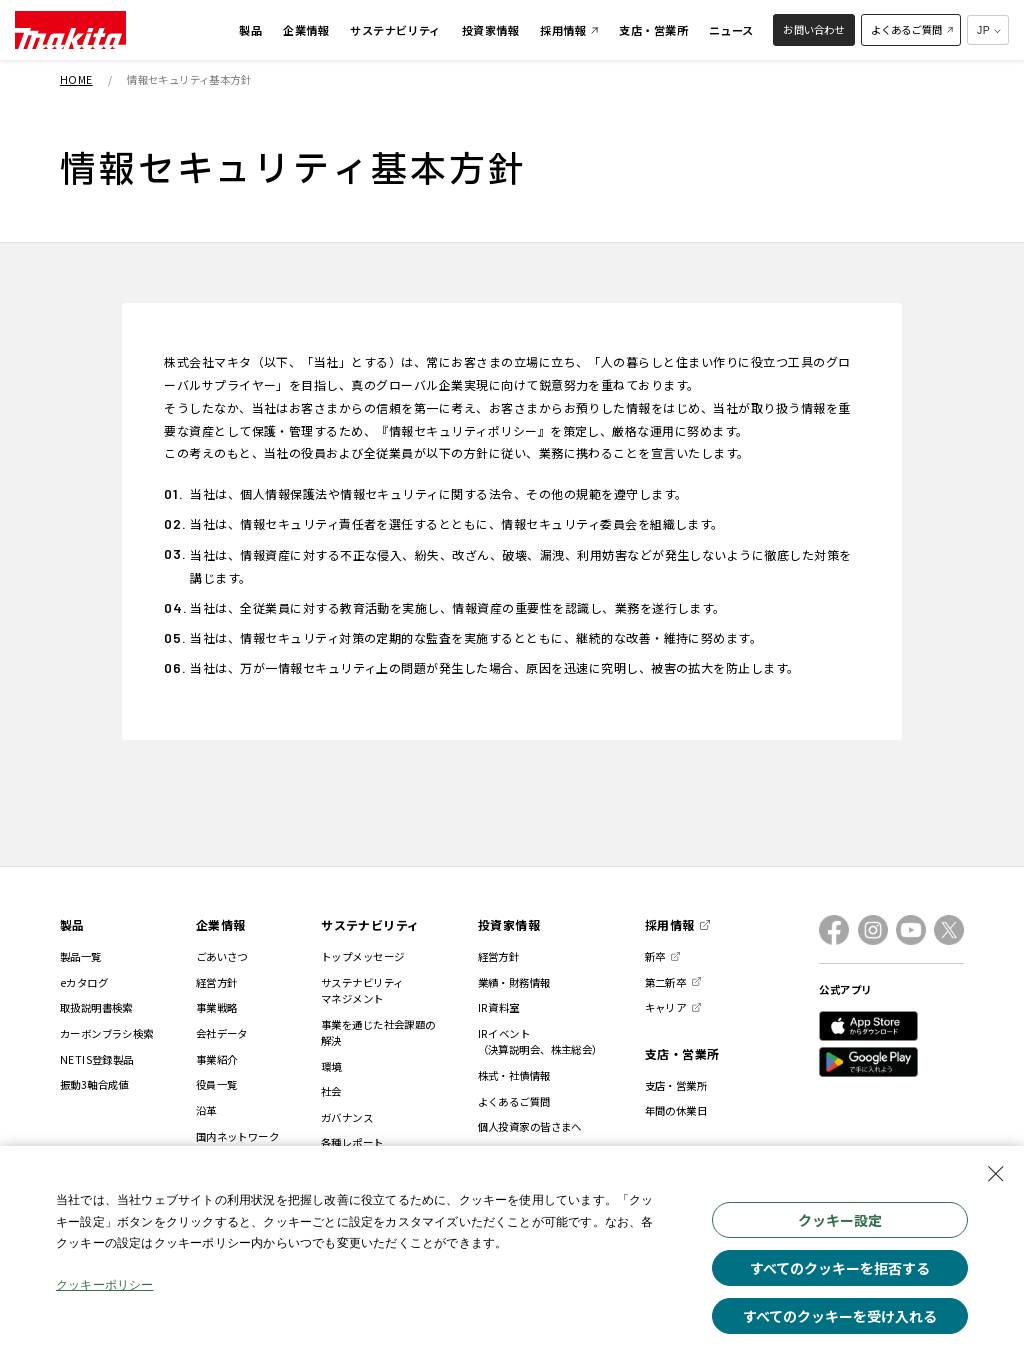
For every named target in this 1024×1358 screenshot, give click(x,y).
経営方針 (217, 982)
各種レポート (352, 1142)
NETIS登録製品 (97, 1059)
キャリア (666, 1007)
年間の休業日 (676, 1110)
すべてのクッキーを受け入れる (840, 1316)
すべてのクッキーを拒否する (840, 1268)
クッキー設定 (840, 1220)
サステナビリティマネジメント (362, 990)
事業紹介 (217, 1059)
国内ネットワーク (237, 1136)
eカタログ (84, 982)
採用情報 (670, 924)
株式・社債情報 (514, 1075)
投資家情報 (509, 924)
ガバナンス (347, 1117)
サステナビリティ (370, 924)
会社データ (222, 1033)
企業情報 (221, 924)
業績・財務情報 (514, 982)
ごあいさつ (222, 956)
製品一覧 (81, 956)
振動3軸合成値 (94, 1084)
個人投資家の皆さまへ (530, 1126)
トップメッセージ (362, 956)
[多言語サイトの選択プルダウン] (988, 30)
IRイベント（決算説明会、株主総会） (540, 1041)
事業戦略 (217, 1007)
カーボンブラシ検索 (107, 1033)
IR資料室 (499, 1007)
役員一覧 (217, 1084)
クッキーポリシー (106, 1289)
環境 (331, 1066)
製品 (72, 924)
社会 (331, 1091)
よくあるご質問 (514, 1101)
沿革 (206, 1110)
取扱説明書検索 (96, 1007)
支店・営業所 (682, 1053)
